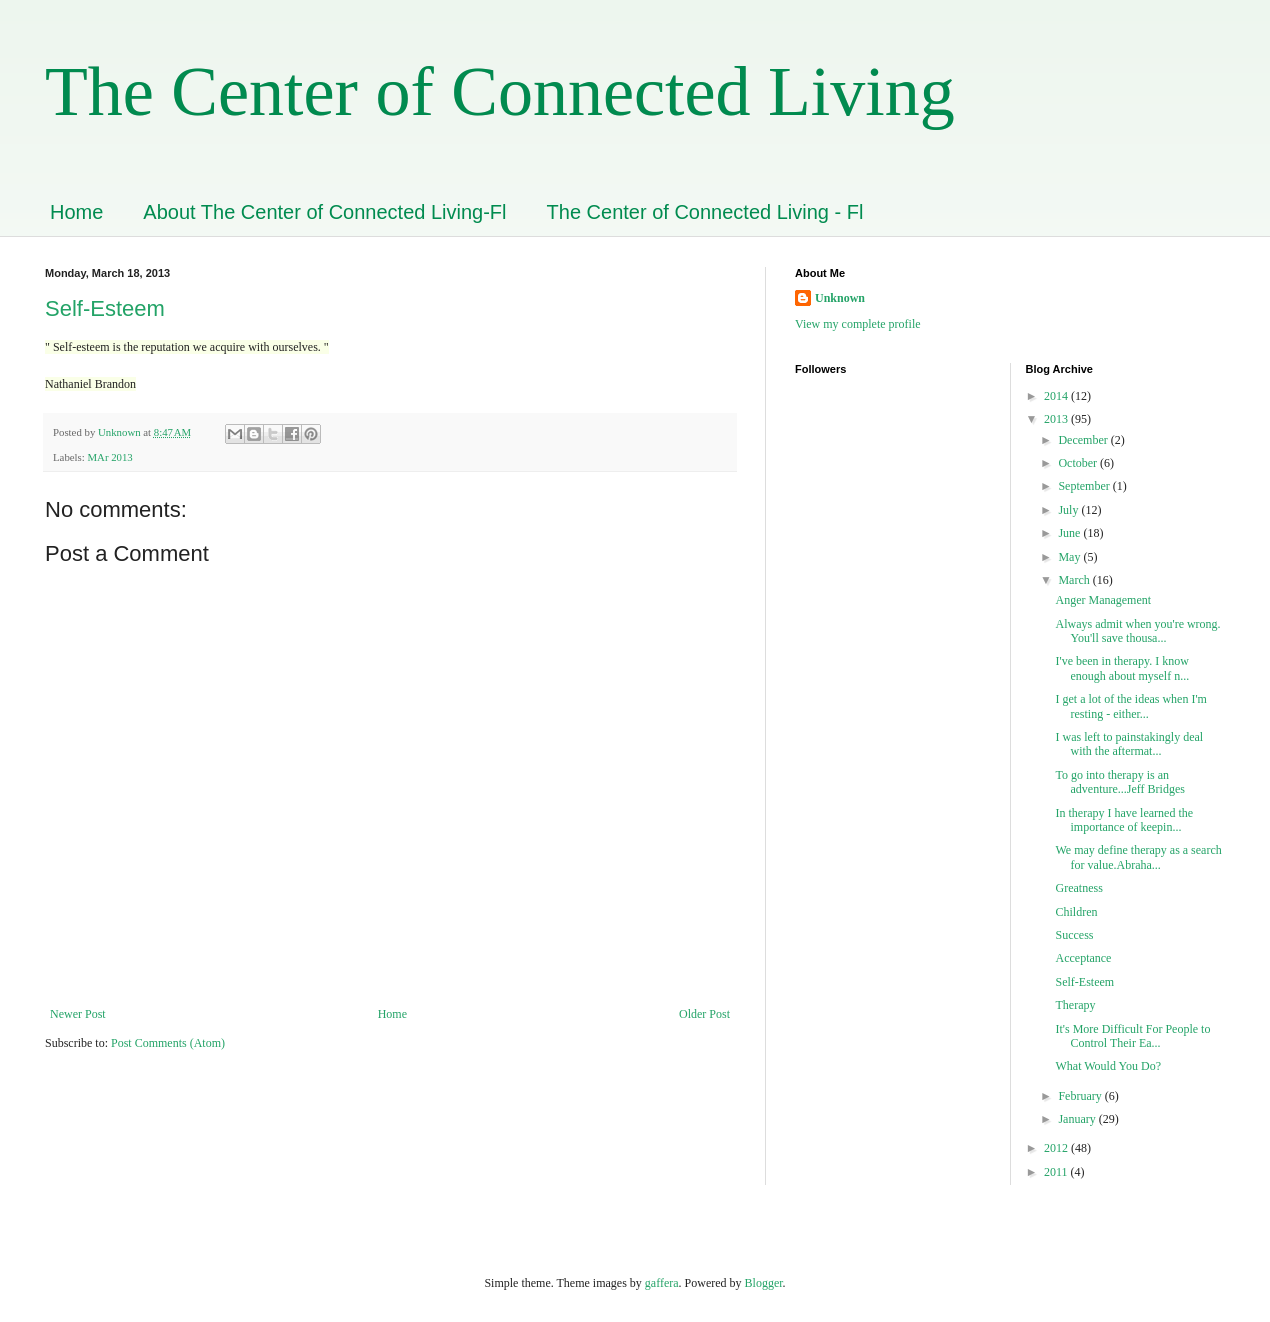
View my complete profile (858, 324)
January (1078, 1119)
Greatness (1078, 888)
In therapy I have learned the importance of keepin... (1124, 820)
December (1084, 440)
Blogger (764, 1283)
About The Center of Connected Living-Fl (324, 212)
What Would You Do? (1107, 1066)
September (1085, 486)
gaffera (662, 1283)
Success (1074, 935)
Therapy (1075, 1005)
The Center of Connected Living (500, 91)
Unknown (840, 298)
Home (76, 212)
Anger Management (1103, 600)
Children (1076, 912)
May (1070, 557)
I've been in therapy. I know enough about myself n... (1122, 668)
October (1079, 463)
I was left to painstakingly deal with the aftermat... (1129, 744)
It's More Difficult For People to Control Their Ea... (1132, 1036)
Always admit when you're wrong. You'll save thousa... (1137, 631)
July (1069, 510)
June (1070, 533)
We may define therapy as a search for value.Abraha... (1138, 857)
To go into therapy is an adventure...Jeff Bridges (1121, 782)
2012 (1057, 1148)
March (1075, 580)
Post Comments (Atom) (168, 1043)
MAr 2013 (109, 457)
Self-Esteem (105, 308)
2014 (1057, 396)
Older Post (704, 1014)
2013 (1057, 419)
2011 (1057, 1172)
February (1081, 1096)
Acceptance (1083, 958)
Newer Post (78, 1014)
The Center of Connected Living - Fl (705, 212)
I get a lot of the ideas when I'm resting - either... (1130, 706)
